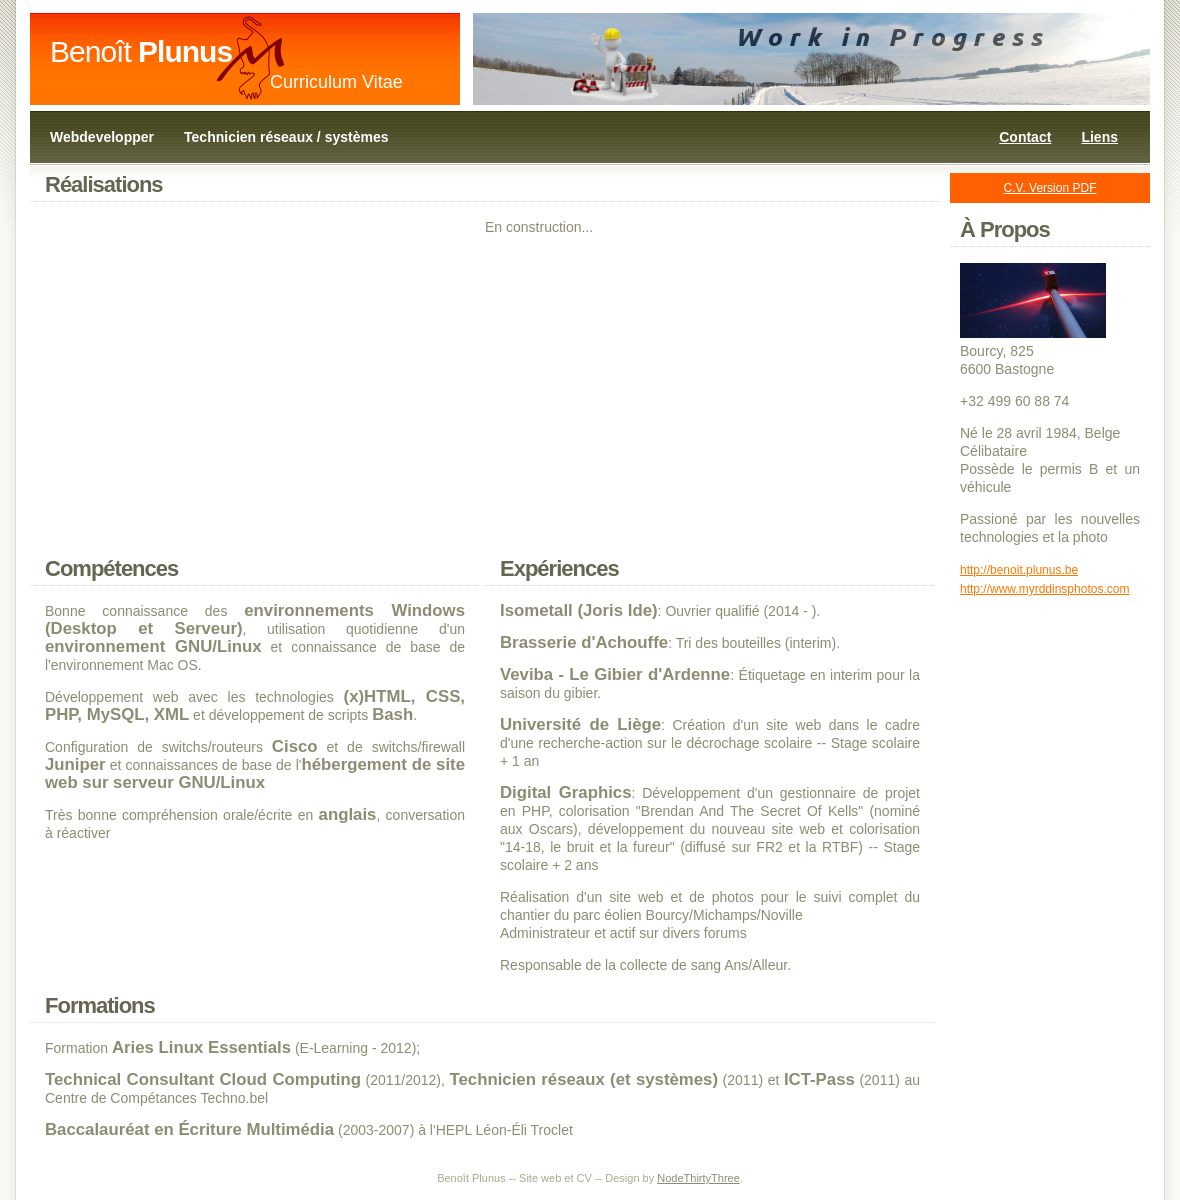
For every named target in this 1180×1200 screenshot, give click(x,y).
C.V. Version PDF (1050, 188)
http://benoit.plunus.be (1019, 570)
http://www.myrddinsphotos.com (1044, 589)
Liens (1099, 137)
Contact (1025, 137)
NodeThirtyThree (698, 1178)
